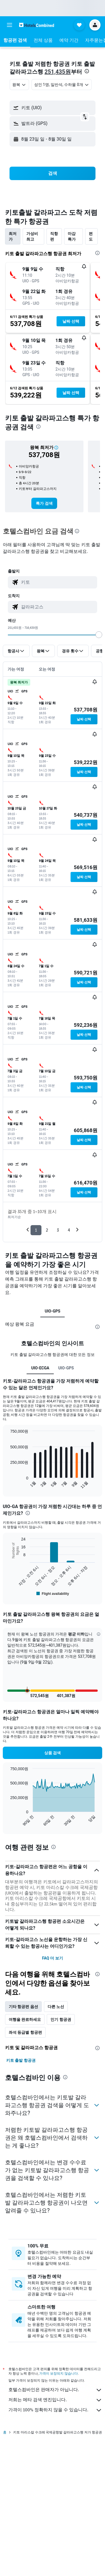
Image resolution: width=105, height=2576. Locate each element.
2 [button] (47, 1230)
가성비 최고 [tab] (32, 236)
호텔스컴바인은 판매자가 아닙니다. (55, 2390)
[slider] (98, 634)
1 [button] (36, 1230)
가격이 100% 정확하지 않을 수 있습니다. (55, 2410)
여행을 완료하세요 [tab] (25, 2019)
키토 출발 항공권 (21, 2060)
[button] (9, 25)
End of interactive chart (7, 1484)
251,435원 (58, 71)
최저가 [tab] (13, 236)
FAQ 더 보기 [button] (52, 1958)
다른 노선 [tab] (56, 2006)
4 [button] (69, 1230)
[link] (44, 503)
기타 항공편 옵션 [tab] (23, 2006)
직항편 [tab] (54, 236)
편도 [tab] (91, 236)
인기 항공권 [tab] (60, 2019)
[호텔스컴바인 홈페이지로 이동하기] (36, 24)
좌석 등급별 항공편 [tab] (25, 2032)
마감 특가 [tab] (72, 236)
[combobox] (19, 84)
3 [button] (58, 1230)
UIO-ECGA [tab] (40, 1368)
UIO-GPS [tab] (52, 1311)
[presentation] (86, 71)
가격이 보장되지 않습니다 (58, 2373)
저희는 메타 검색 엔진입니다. (55, 2400)
